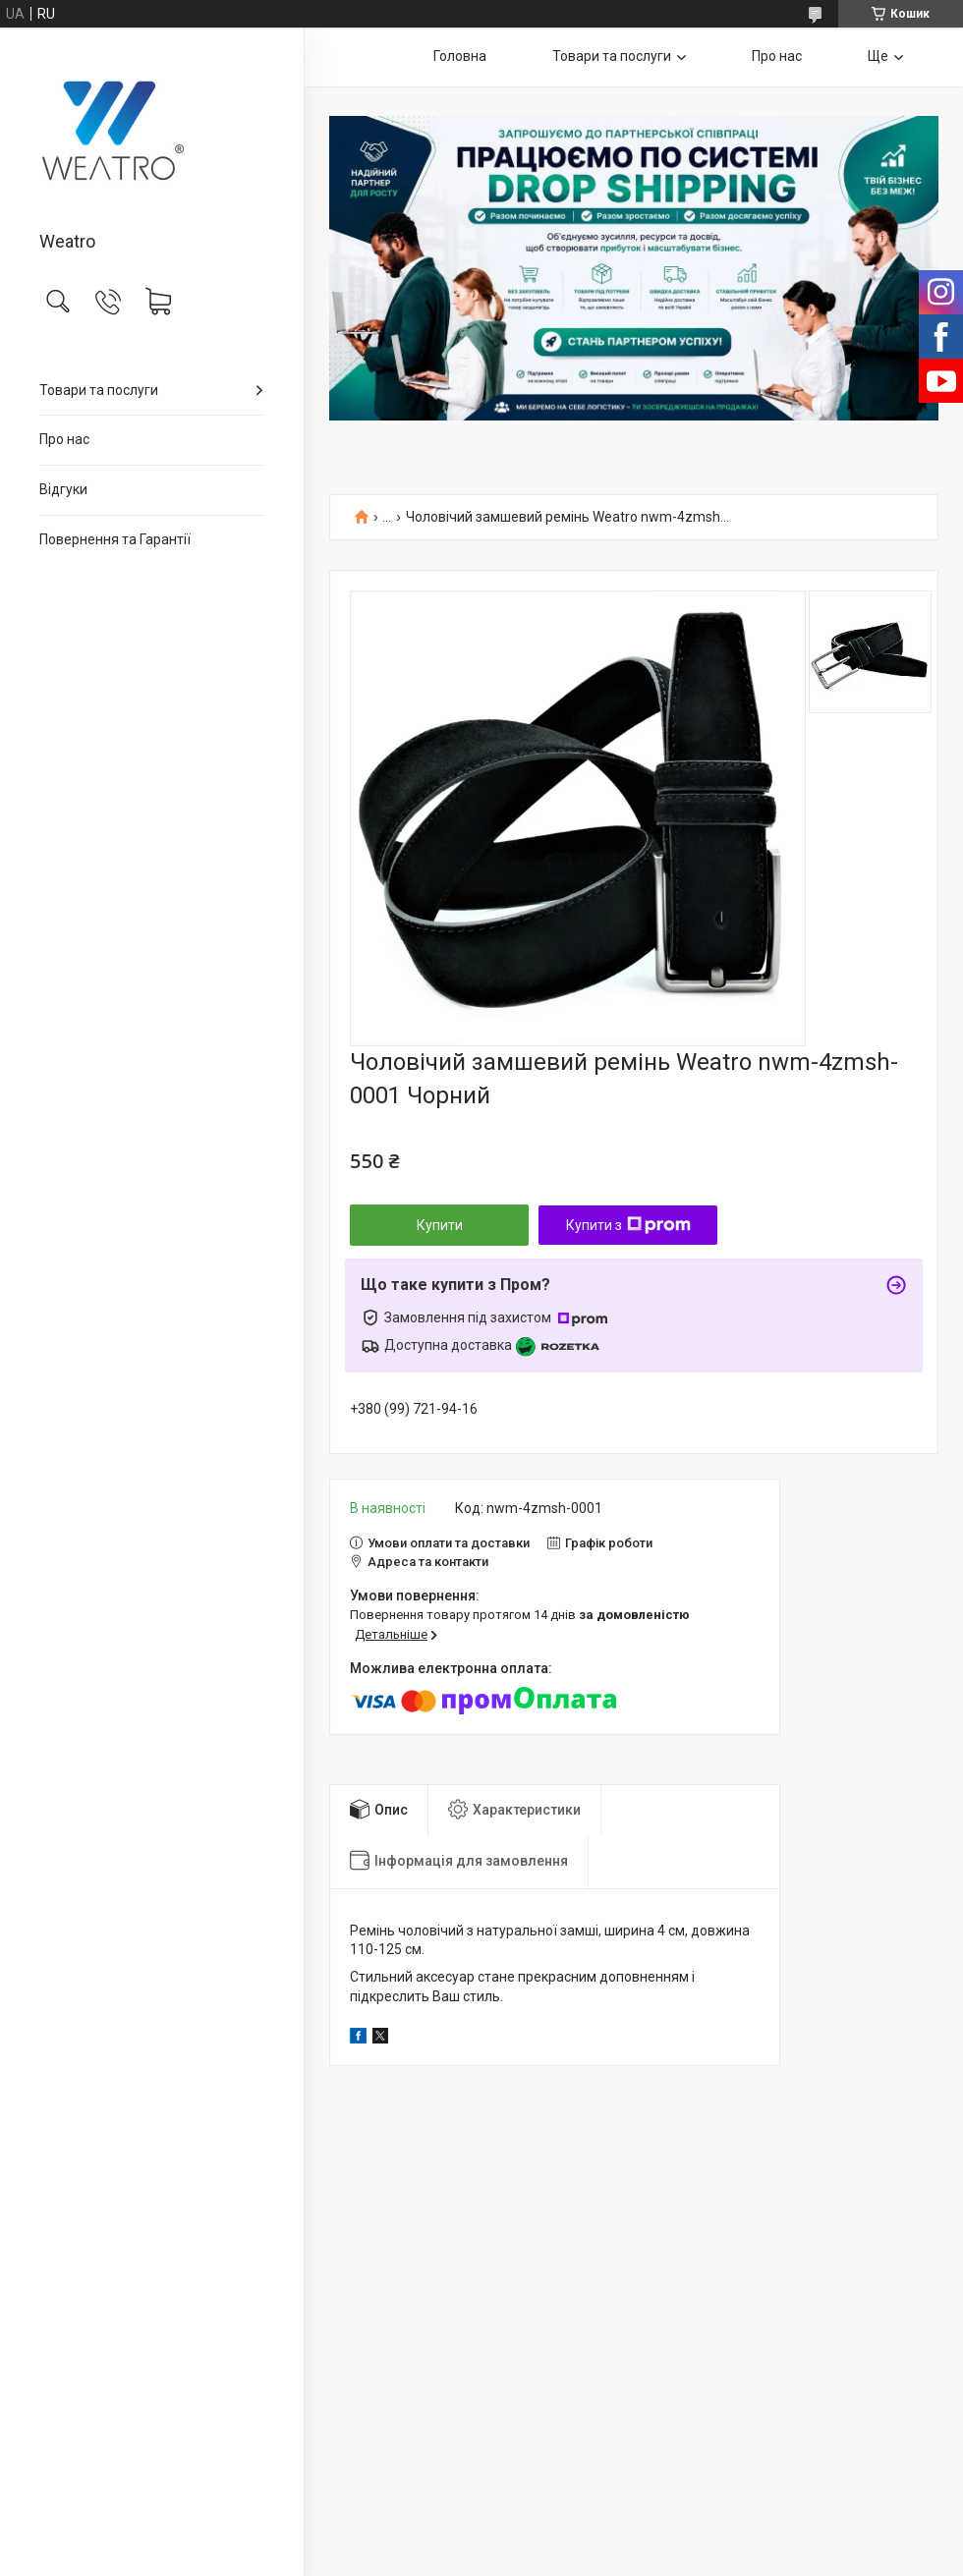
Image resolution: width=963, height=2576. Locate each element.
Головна (459, 56)
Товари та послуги (98, 390)
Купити (440, 1225)
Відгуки (63, 489)
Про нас (64, 439)
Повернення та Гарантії (115, 539)
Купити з (628, 1225)
